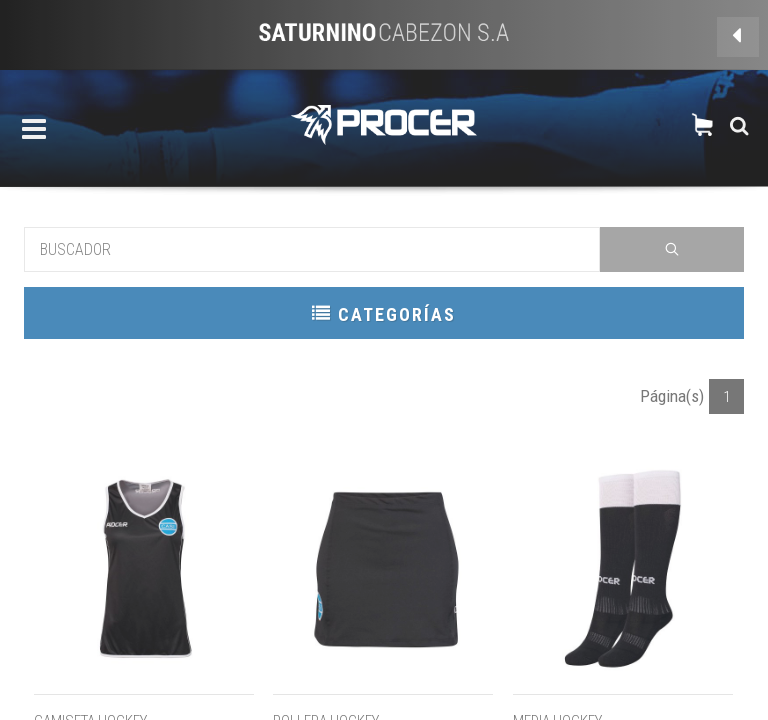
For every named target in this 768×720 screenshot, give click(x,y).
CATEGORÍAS (384, 313)
